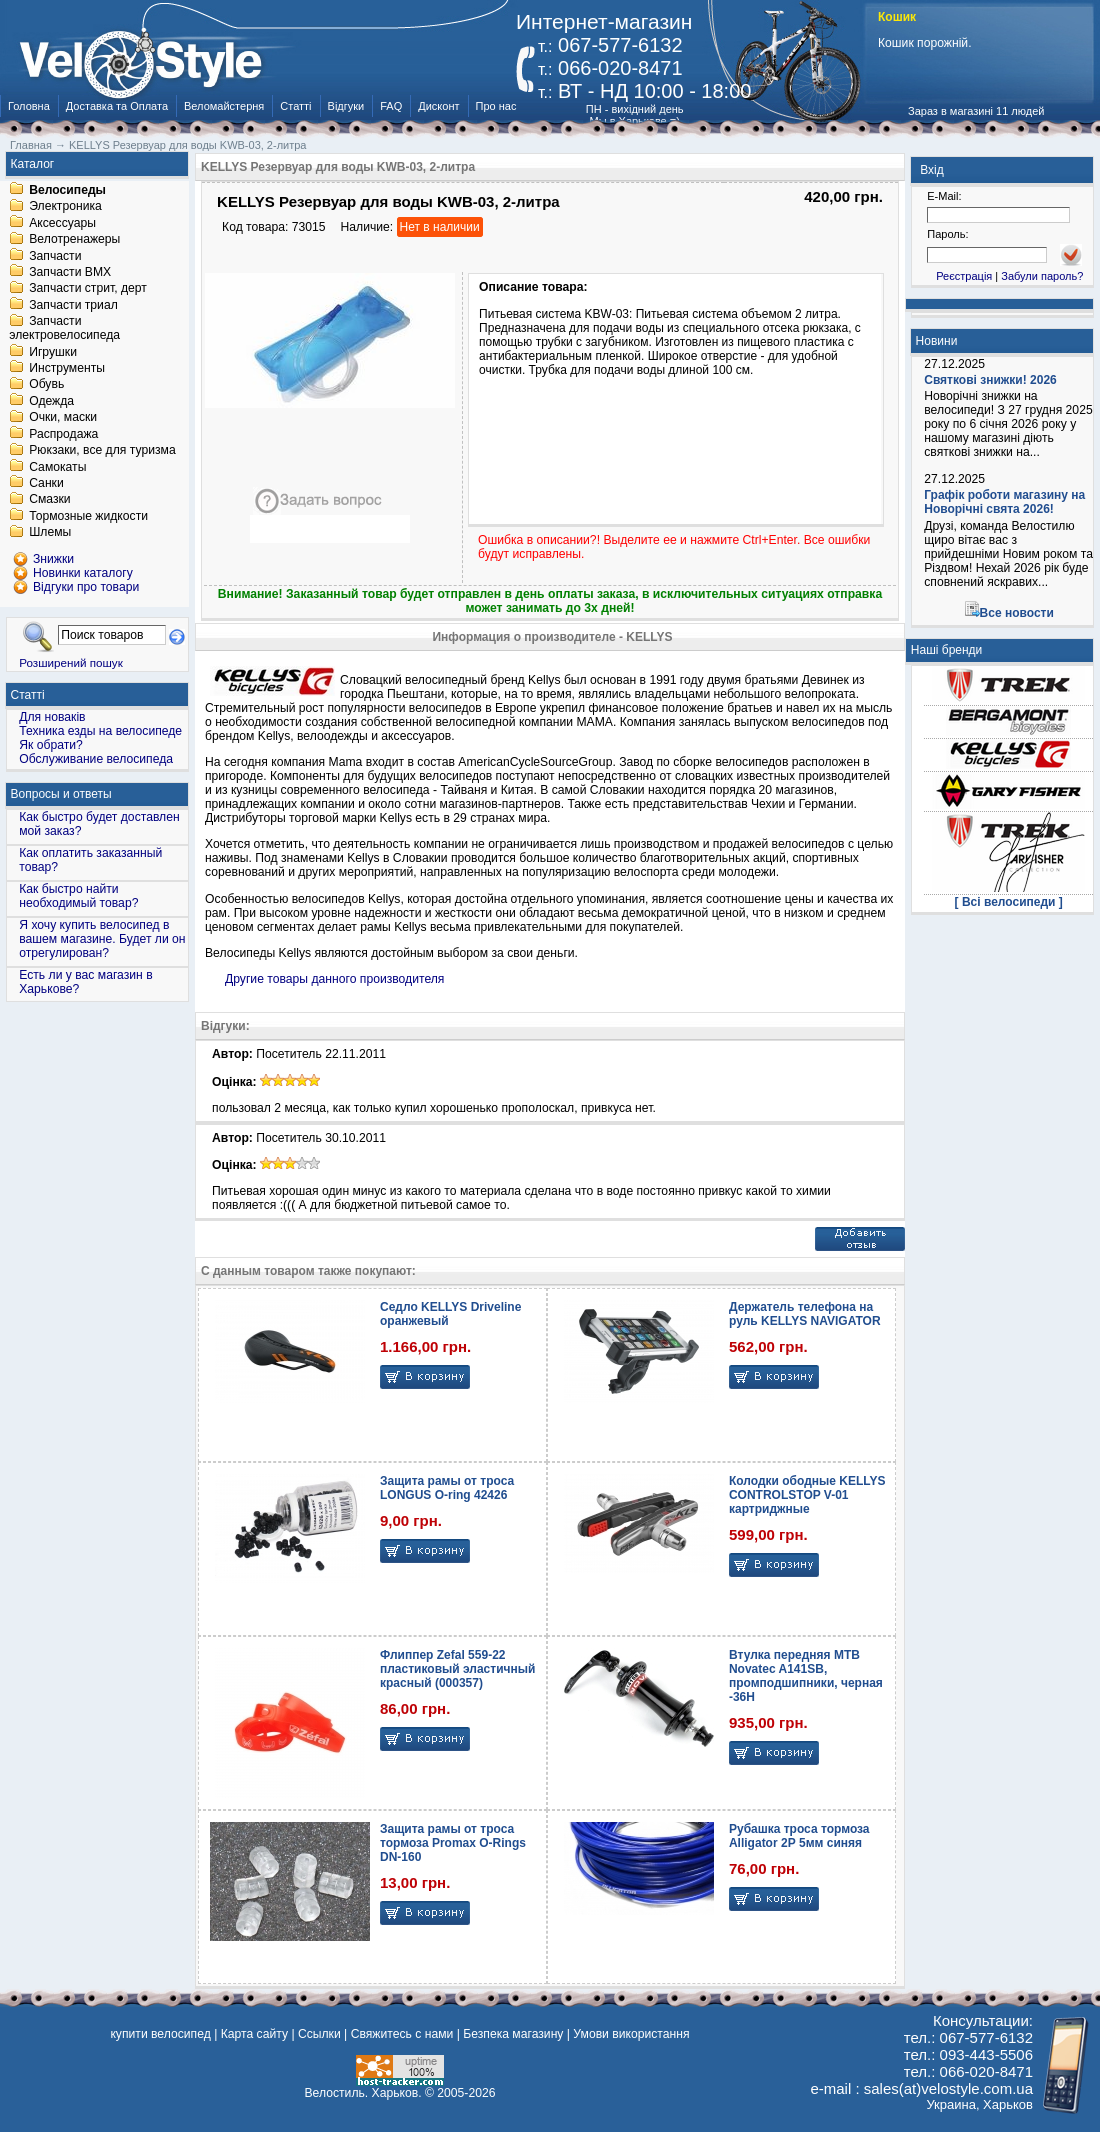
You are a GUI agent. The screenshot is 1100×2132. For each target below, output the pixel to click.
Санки (46, 483)
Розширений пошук (71, 662)
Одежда (51, 401)
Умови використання (631, 2034)
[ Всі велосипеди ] (1009, 902)
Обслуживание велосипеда (96, 759)
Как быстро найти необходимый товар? (78, 896)
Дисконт (438, 106)
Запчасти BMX (70, 272)
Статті (295, 106)
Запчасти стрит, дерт (88, 289)
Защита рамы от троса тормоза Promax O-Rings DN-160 (453, 1843)
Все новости (1017, 613)
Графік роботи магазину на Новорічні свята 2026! (1004, 502)
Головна (29, 106)
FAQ (391, 106)
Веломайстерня (224, 106)
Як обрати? (51, 745)
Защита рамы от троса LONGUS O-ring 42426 (447, 1488)
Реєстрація (964, 276)
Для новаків (52, 717)
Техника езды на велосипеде (100, 731)
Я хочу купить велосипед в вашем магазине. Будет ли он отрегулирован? (102, 939)
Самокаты (57, 467)
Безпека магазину (513, 2034)
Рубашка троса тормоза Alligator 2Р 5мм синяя (799, 1836)
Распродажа (63, 434)
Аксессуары (62, 223)
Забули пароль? (1042, 276)
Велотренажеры (74, 240)
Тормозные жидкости (88, 516)
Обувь (46, 385)
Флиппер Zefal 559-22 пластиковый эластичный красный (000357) (457, 1669)
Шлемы (50, 533)
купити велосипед (160, 2034)
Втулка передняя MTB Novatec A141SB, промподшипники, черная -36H (806, 1676)
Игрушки (53, 352)
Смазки (49, 500)
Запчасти (55, 256)
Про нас (496, 106)
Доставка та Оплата (117, 106)
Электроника (65, 207)
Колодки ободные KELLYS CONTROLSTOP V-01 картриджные (807, 1495)
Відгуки (346, 106)
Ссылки (319, 2034)
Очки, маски (63, 418)
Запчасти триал (73, 305)
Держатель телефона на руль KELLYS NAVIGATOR (805, 1314)
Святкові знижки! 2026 (990, 380)
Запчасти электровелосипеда (64, 329)
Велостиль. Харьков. (363, 2093)
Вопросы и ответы (61, 794)
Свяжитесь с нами (402, 2034)
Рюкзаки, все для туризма (102, 451)
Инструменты (67, 368)
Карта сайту (254, 2034)
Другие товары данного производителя (334, 979)
